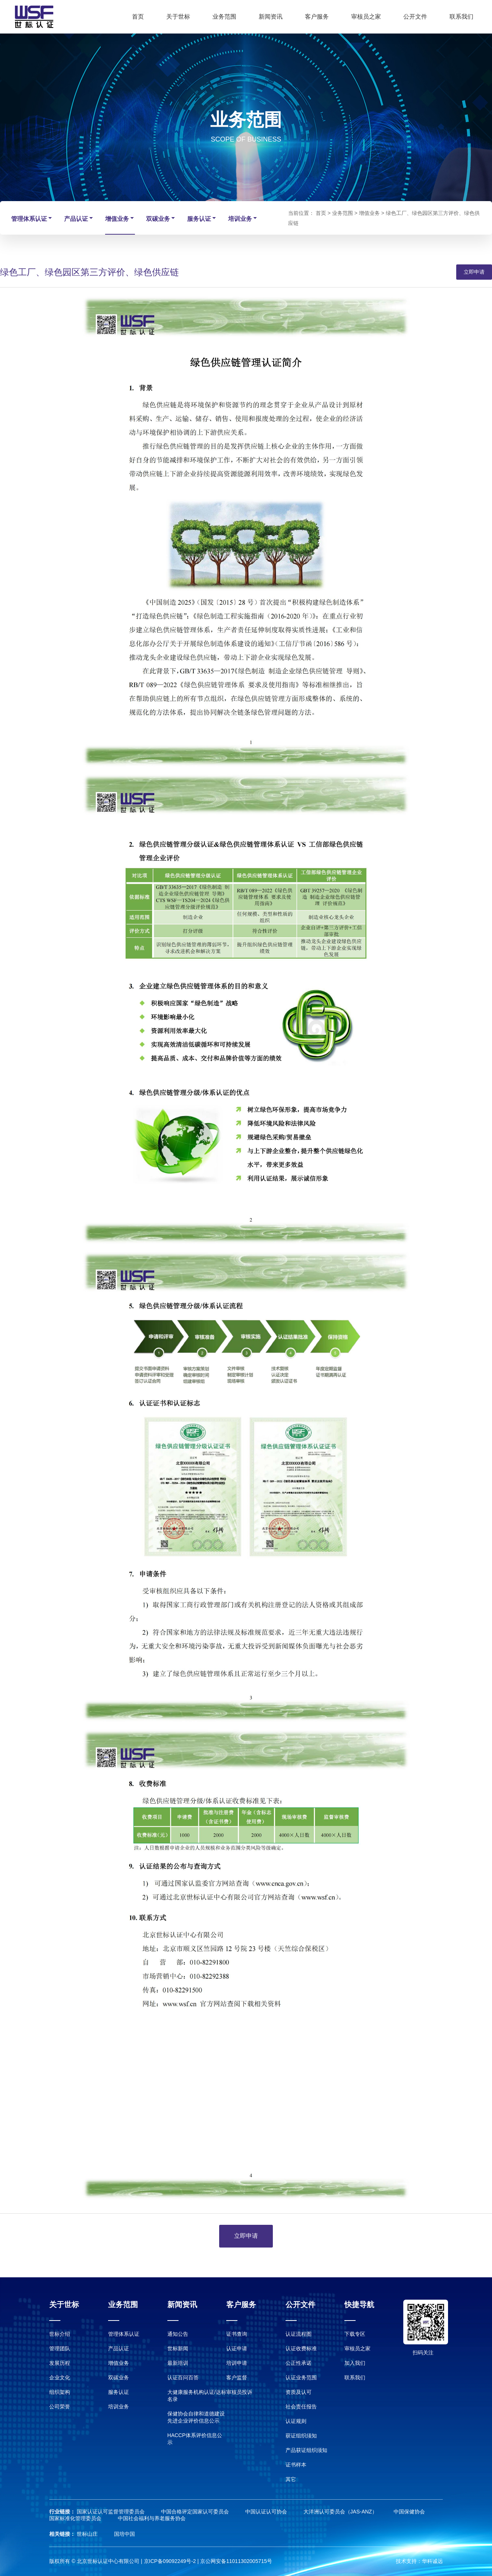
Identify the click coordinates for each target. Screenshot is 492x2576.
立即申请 (474, 272)
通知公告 (177, 2334)
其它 (291, 2479)
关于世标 (178, 16)
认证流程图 (299, 2334)
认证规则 (296, 2421)
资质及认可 (299, 2392)
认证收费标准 (301, 2348)
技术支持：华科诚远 (419, 2561)
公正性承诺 (299, 2363)
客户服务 (317, 16)
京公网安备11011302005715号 (236, 2561)
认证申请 (236, 2348)
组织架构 (59, 2392)
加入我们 (354, 2363)
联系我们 (461, 16)
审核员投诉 (239, 2392)
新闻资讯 (271, 16)
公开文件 (415, 16)
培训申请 (236, 2363)
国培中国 (124, 2534)
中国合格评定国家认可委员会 (195, 2512)
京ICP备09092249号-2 (170, 2561)
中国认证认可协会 (266, 2512)
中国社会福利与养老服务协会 (152, 2518)
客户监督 (236, 2377)
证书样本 (296, 2465)
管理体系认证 (32, 218)
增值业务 (120, 218)
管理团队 (59, 2348)
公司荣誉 (59, 2407)
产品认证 (79, 218)
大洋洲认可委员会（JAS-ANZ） (341, 2512)
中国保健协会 (409, 2512)
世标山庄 (88, 2534)
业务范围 (224, 16)
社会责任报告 (301, 2407)
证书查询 (236, 2334)
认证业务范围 (301, 2377)
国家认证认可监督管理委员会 (111, 2512)
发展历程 (59, 2363)
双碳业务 (161, 218)
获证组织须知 (301, 2436)
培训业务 (243, 218)
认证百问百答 (183, 2377)
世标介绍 (59, 2334)
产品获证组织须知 (306, 2450)
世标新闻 (177, 2348)
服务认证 (202, 218)
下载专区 (354, 2334)
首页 (138, 16)
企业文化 (59, 2377)
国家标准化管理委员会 (76, 2518)
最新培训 (177, 2363)
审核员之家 (366, 16)
